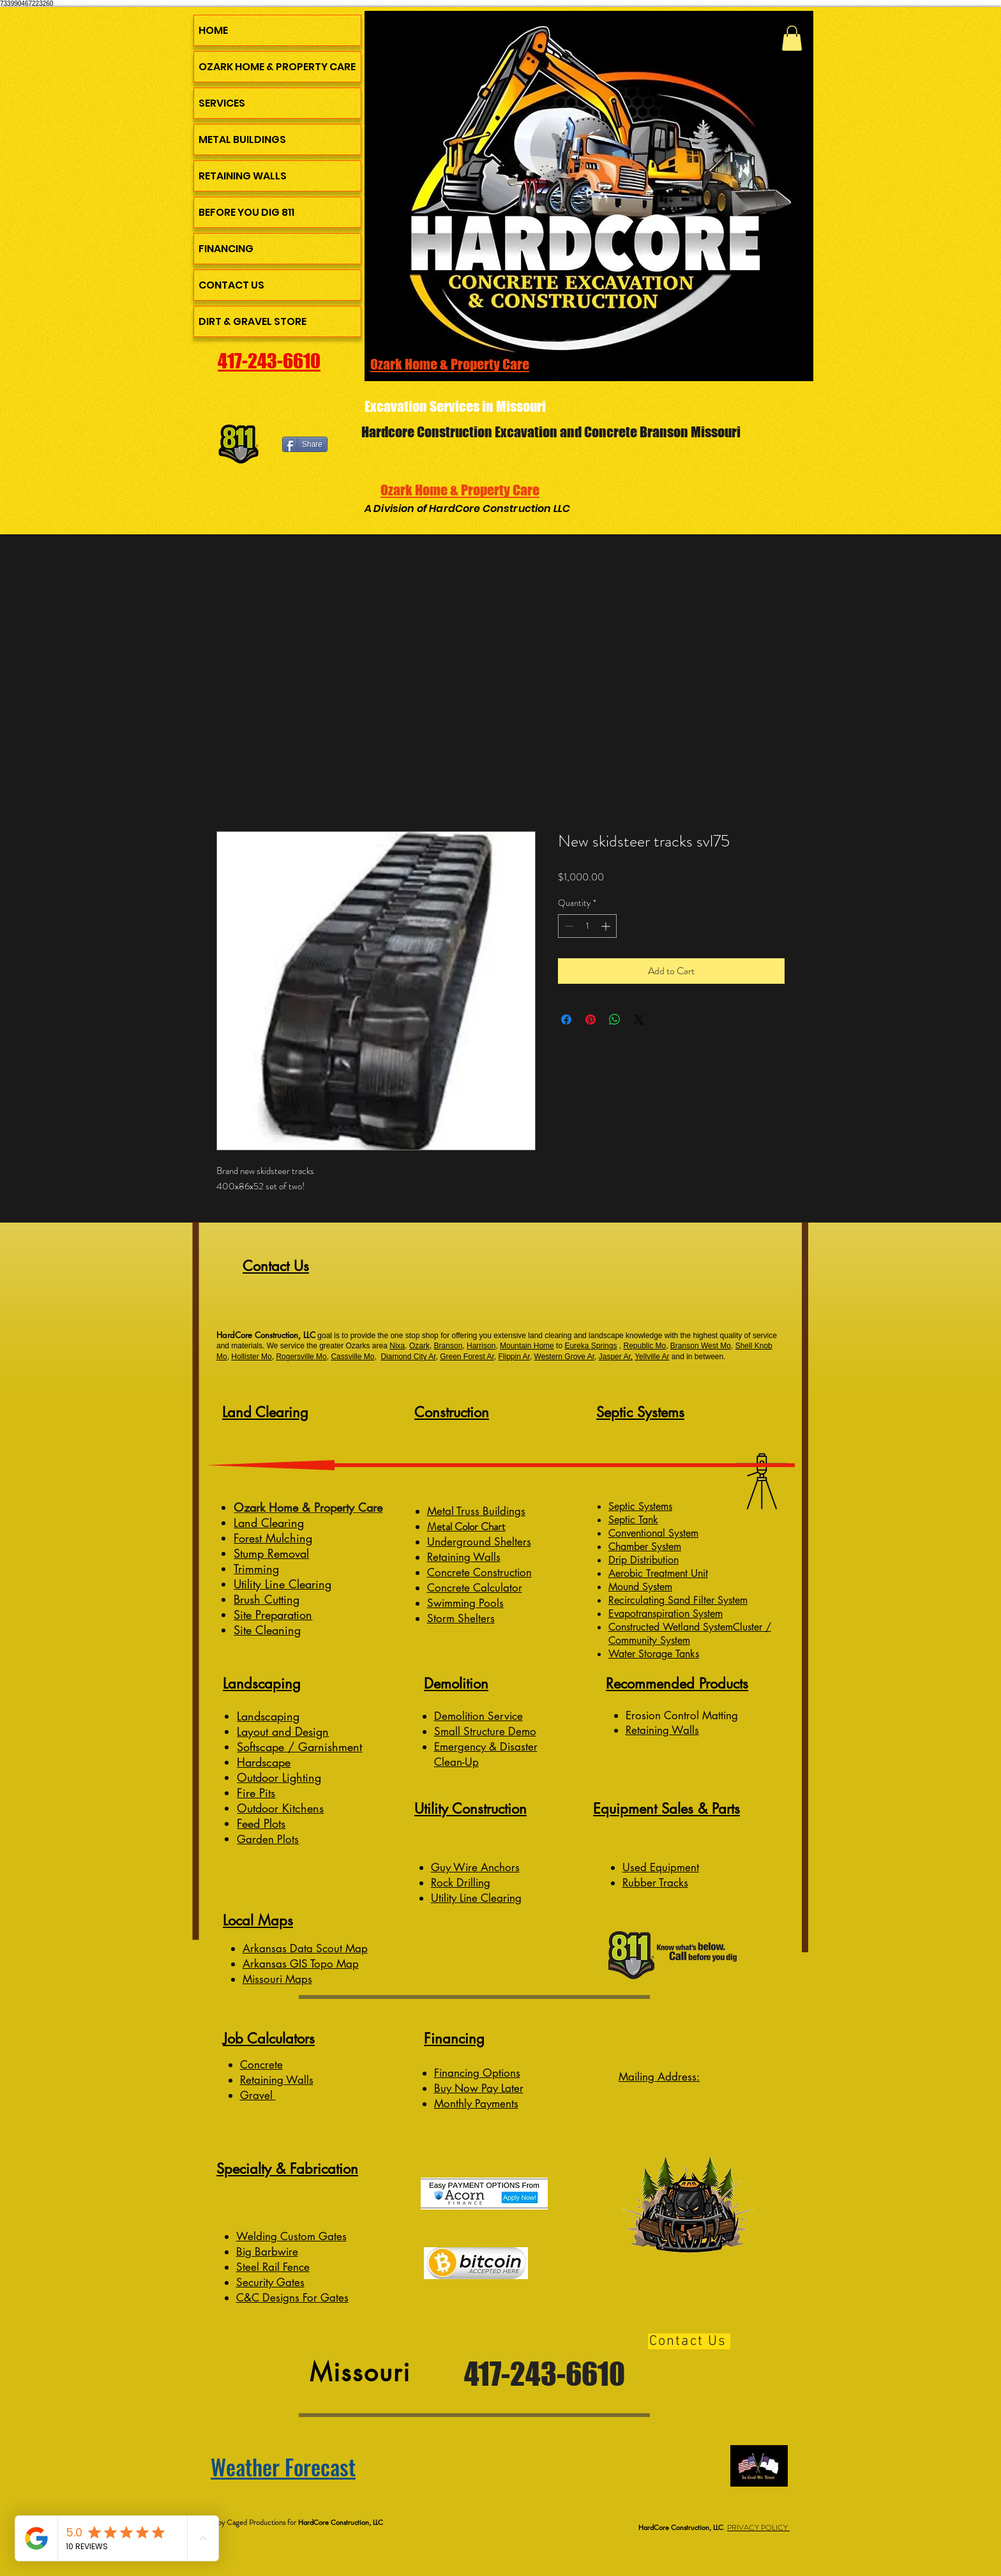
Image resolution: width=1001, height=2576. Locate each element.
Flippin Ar (514, 1356)
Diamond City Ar (407, 1356)
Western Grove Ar (564, 1356)
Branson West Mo (700, 1345)
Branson (448, 1345)
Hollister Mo (251, 1356)
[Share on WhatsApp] (614, 1019)
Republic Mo (644, 1345)
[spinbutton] (587, 926)
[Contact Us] (689, 2341)
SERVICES (222, 103)
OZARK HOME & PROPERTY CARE (277, 66)
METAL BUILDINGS (242, 139)
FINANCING (226, 248)
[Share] (304, 444)
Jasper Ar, (616, 1356)
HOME (213, 30)
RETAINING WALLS (243, 176)
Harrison (481, 1345)
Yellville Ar (652, 1356)
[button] (791, 38)
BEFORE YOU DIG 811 (246, 212)
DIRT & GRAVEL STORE (252, 321)
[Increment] (607, 926)
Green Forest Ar (467, 1356)
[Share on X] (639, 1019)
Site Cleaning (267, 1630)
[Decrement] (568, 926)
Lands (251, 1716)
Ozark (419, 1345)
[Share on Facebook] (566, 1019)
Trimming (256, 1568)
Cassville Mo (352, 1356)
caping (282, 1716)
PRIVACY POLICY (758, 2527)
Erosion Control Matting (683, 1715)
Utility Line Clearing (282, 1584)
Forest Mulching (273, 1538)
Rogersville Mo (301, 1356)
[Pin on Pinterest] (590, 1019)
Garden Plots (268, 1839)
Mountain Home (527, 1345)
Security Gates (270, 2282)
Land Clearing (269, 1522)
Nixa (397, 1345)
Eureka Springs (590, 1345)
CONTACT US (231, 285)
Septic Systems (640, 1506)
